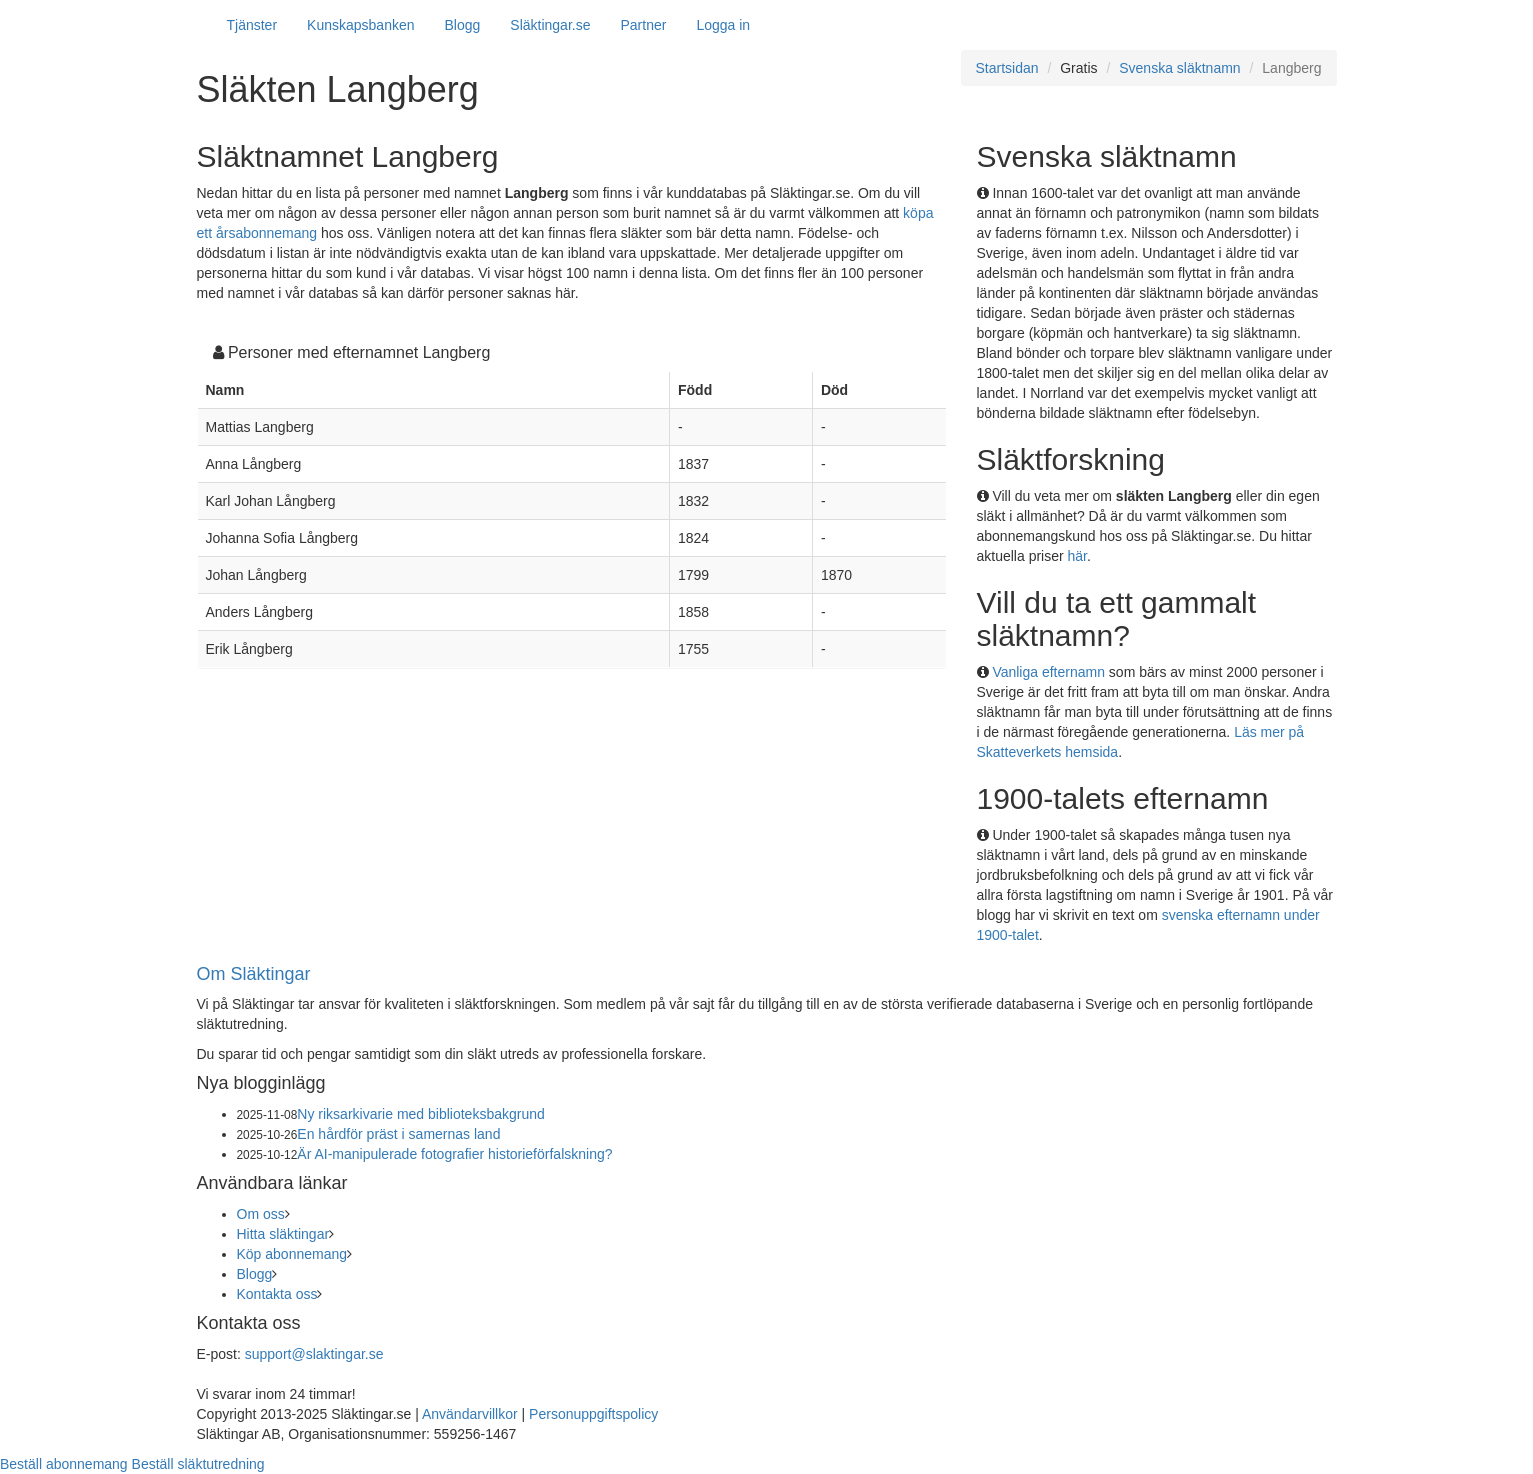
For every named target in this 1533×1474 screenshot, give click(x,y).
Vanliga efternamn (1048, 672)
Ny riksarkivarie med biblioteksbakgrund (420, 1114)
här (1077, 556)
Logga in (723, 25)
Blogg (463, 25)
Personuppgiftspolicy (593, 1414)
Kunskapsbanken (360, 25)
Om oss (261, 1214)
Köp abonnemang (292, 1254)
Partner (643, 25)
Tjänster (252, 25)
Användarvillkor (470, 1414)
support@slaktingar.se (314, 1354)
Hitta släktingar (283, 1234)
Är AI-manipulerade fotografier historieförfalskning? (454, 1154)
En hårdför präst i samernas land (398, 1134)
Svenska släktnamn (1179, 68)
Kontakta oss (277, 1294)
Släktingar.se (550, 25)
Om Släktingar (254, 974)
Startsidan (1007, 68)
